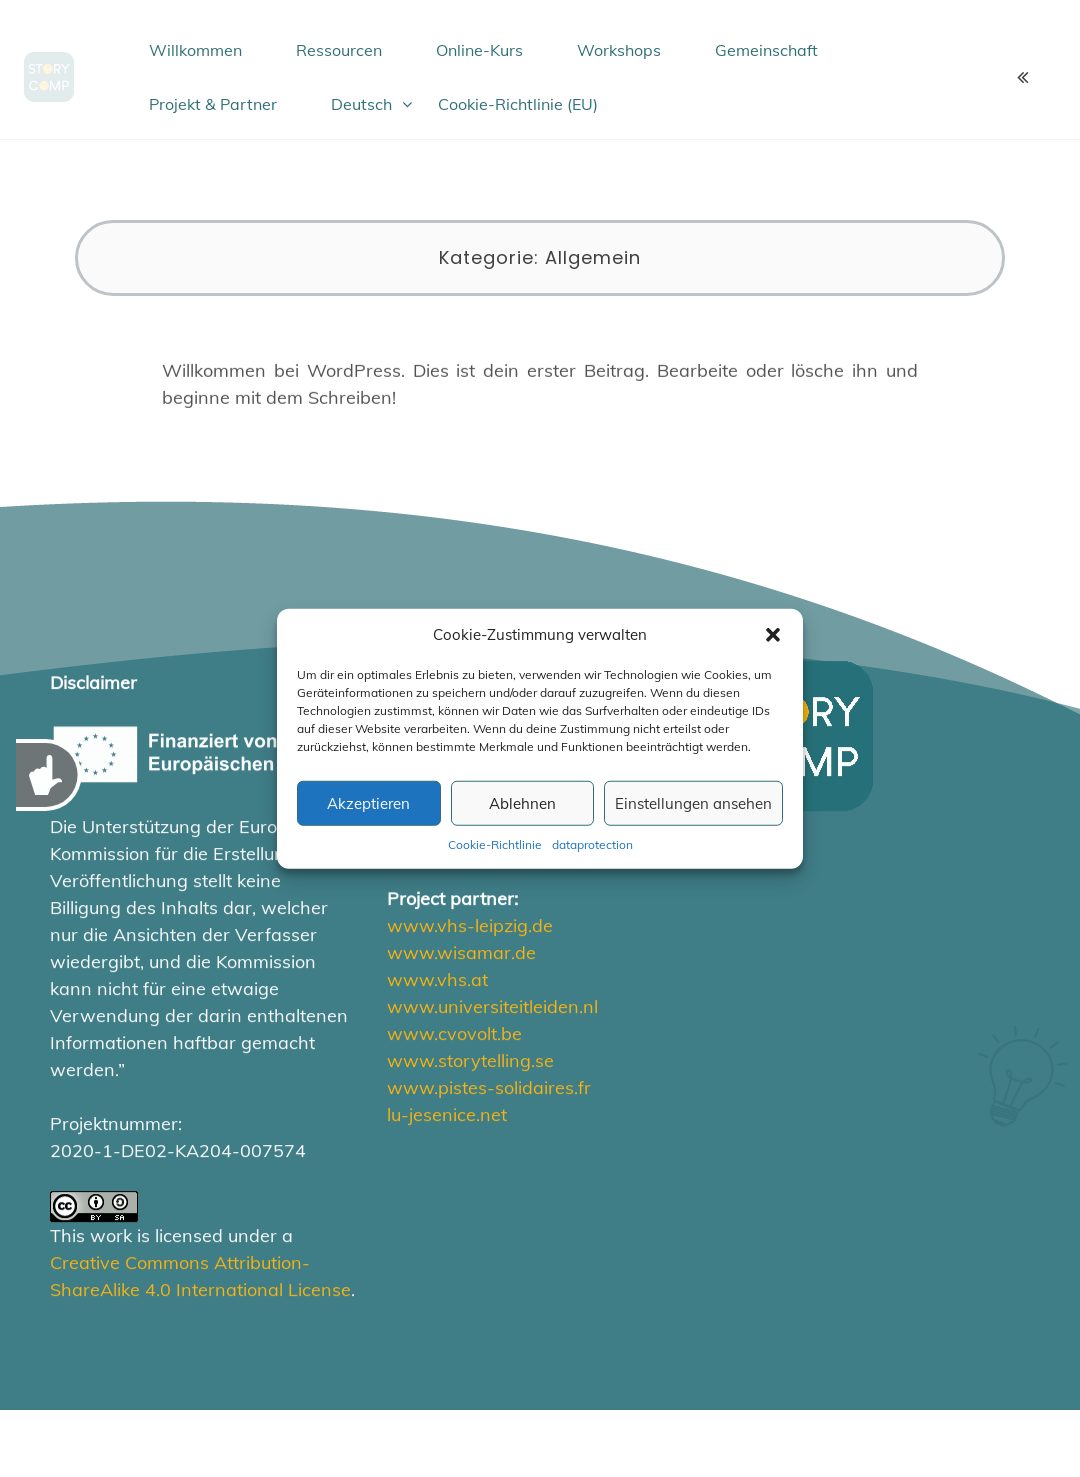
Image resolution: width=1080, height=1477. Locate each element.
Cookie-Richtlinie (495, 844)
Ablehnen (522, 802)
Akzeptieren (368, 802)
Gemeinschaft (766, 50)
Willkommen (195, 50)
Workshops (619, 50)
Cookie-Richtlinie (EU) (518, 104)
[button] (773, 635)
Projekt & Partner (213, 104)
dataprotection (592, 844)
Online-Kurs (479, 50)
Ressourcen (339, 50)
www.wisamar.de (461, 952)
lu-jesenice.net (447, 1114)
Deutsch (361, 104)
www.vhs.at (437, 979)
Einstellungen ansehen (693, 802)
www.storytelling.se (470, 1060)
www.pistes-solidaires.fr (489, 1087)
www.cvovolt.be (454, 1033)
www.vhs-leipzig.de (470, 925)
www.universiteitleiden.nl (492, 1006)
